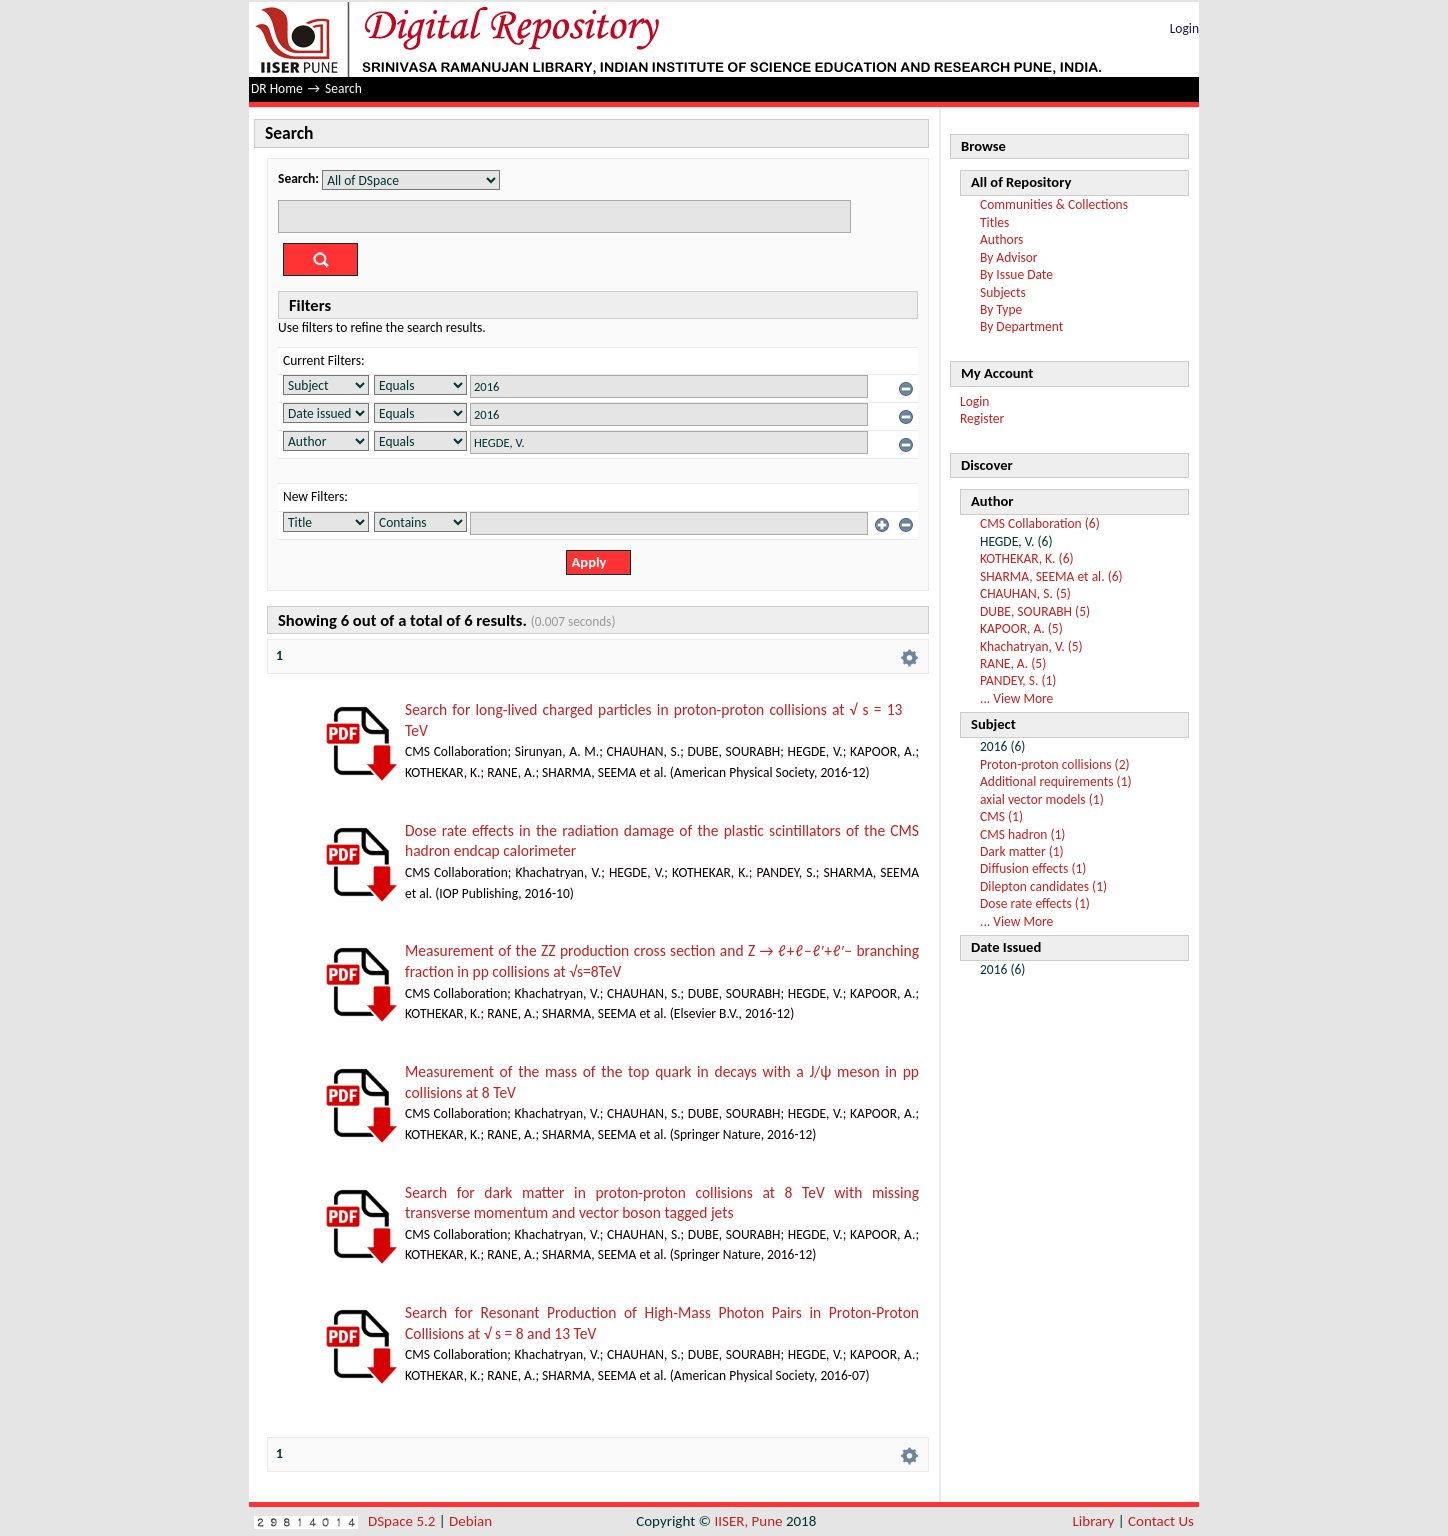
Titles (994, 222)
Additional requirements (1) (1056, 781)
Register (982, 418)
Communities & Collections (1054, 204)
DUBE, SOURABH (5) (1035, 611)
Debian (470, 1521)
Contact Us (1161, 1521)
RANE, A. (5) (1013, 663)
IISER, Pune (748, 1521)
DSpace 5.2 (403, 1521)
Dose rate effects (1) (1035, 903)
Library (1094, 1521)
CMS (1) (1001, 816)
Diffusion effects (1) (1033, 868)
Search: (298, 178)
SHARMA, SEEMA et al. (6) (1051, 576)
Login (1184, 28)
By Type (1001, 309)
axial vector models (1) (1042, 799)
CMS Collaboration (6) (1040, 523)
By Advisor (1009, 257)
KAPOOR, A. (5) (1021, 628)
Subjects (1003, 292)
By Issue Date (1016, 274)
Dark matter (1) (1022, 851)
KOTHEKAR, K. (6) (1027, 558)
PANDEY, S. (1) (1018, 680)
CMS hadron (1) (1022, 834)
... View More (1016, 698)
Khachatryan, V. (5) (1031, 646)
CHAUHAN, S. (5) (1025, 593)
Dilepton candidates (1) (1043, 886)
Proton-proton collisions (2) (1055, 764)
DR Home (277, 88)
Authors (1001, 239)
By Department (1021, 326)
